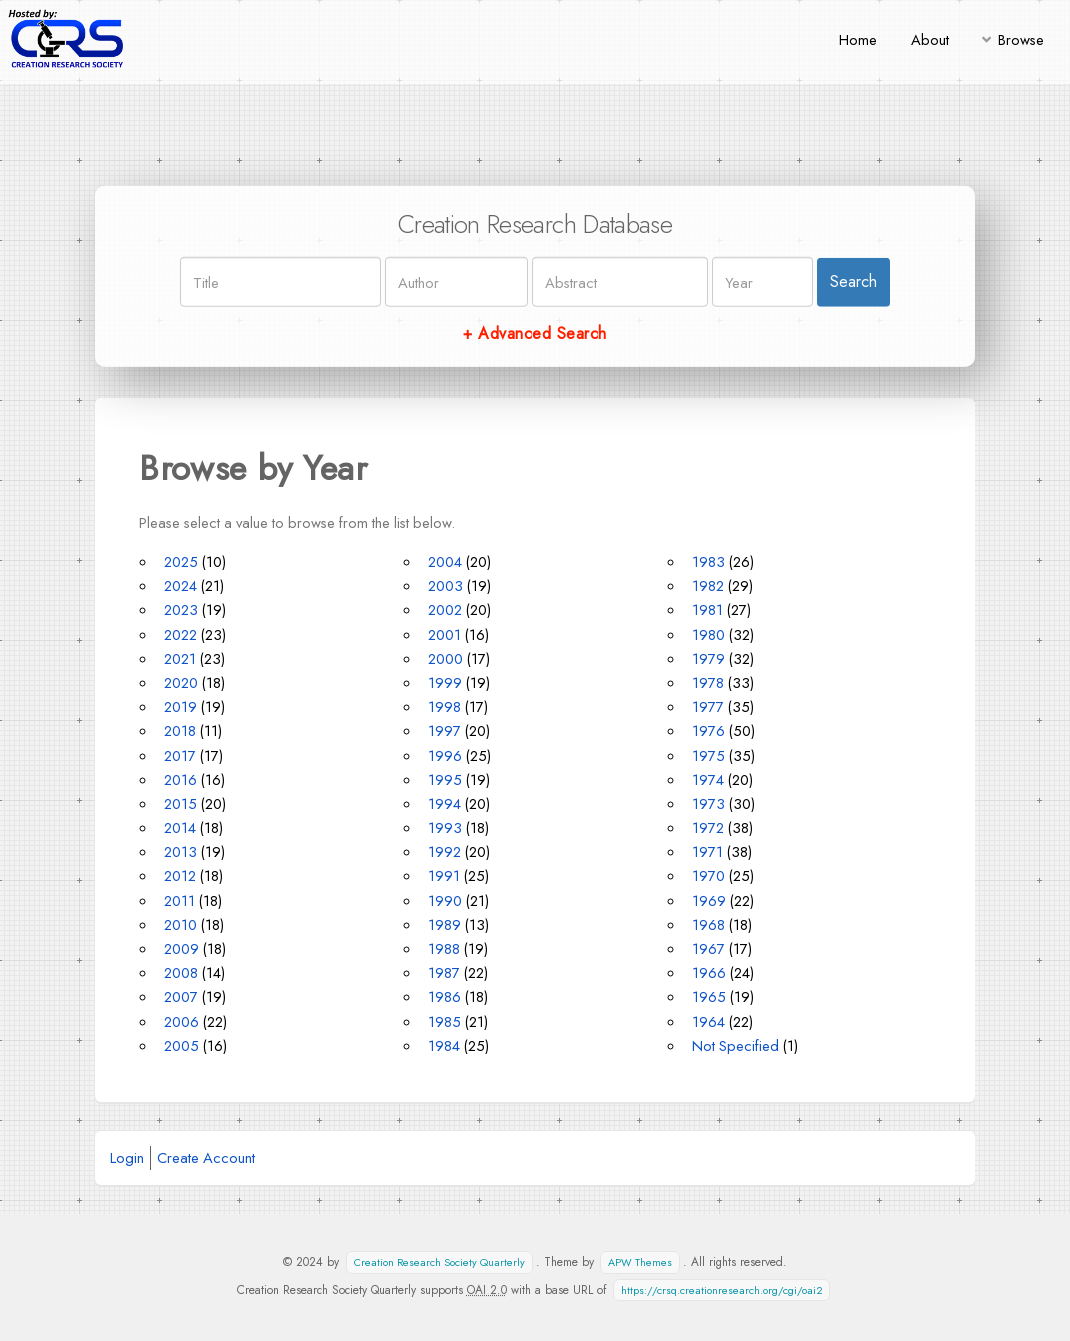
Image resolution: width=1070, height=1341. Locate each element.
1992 (444, 851)
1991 (444, 875)
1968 (708, 924)
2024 (180, 585)
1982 (708, 585)
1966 (709, 972)
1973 (708, 803)
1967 (708, 948)
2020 (181, 682)
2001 (444, 634)
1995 (445, 779)
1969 (709, 900)
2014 (180, 827)
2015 (180, 803)
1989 (444, 924)
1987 (444, 972)
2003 (445, 585)
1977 (708, 706)
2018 (180, 730)
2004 (445, 561)
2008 (181, 972)
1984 (444, 1045)
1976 (708, 730)
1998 (444, 706)
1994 (444, 803)
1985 (444, 1021)
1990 (445, 900)
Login (127, 1157)
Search (853, 281)
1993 (445, 827)
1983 (708, 561)
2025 (181, 561)
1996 (445, 755)
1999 (445, 682)
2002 (445, 609)
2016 (180, 779)
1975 (708, 755)
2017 (180, 755)
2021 (180, 658)
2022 (180, 634)
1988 (444, 948)
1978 (708, 682)
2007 (181, 996)
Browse (1021, 39)
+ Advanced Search (534, 333)
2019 (180, 706)
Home (858, 39)
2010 (180, 924)
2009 (181, 948)
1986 (444, 996)
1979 (708, 658)
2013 (180, 851)
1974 (708, 779)
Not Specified (735, 1045)
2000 (445, 658)
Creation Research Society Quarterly (439, 1262)
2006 (181, 1021)
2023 (181, 609)
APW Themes (640, 1262)
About (930, 39)
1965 (709, 996)
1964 (708, 1021)
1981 (707, 609)
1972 (708, 827)
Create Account (206, 1157)
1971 (707, 851)
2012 (180, 875)
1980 (708, 634)
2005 (181, 1045)
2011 (179, 900)
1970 (708, 875)
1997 (444, 730)
